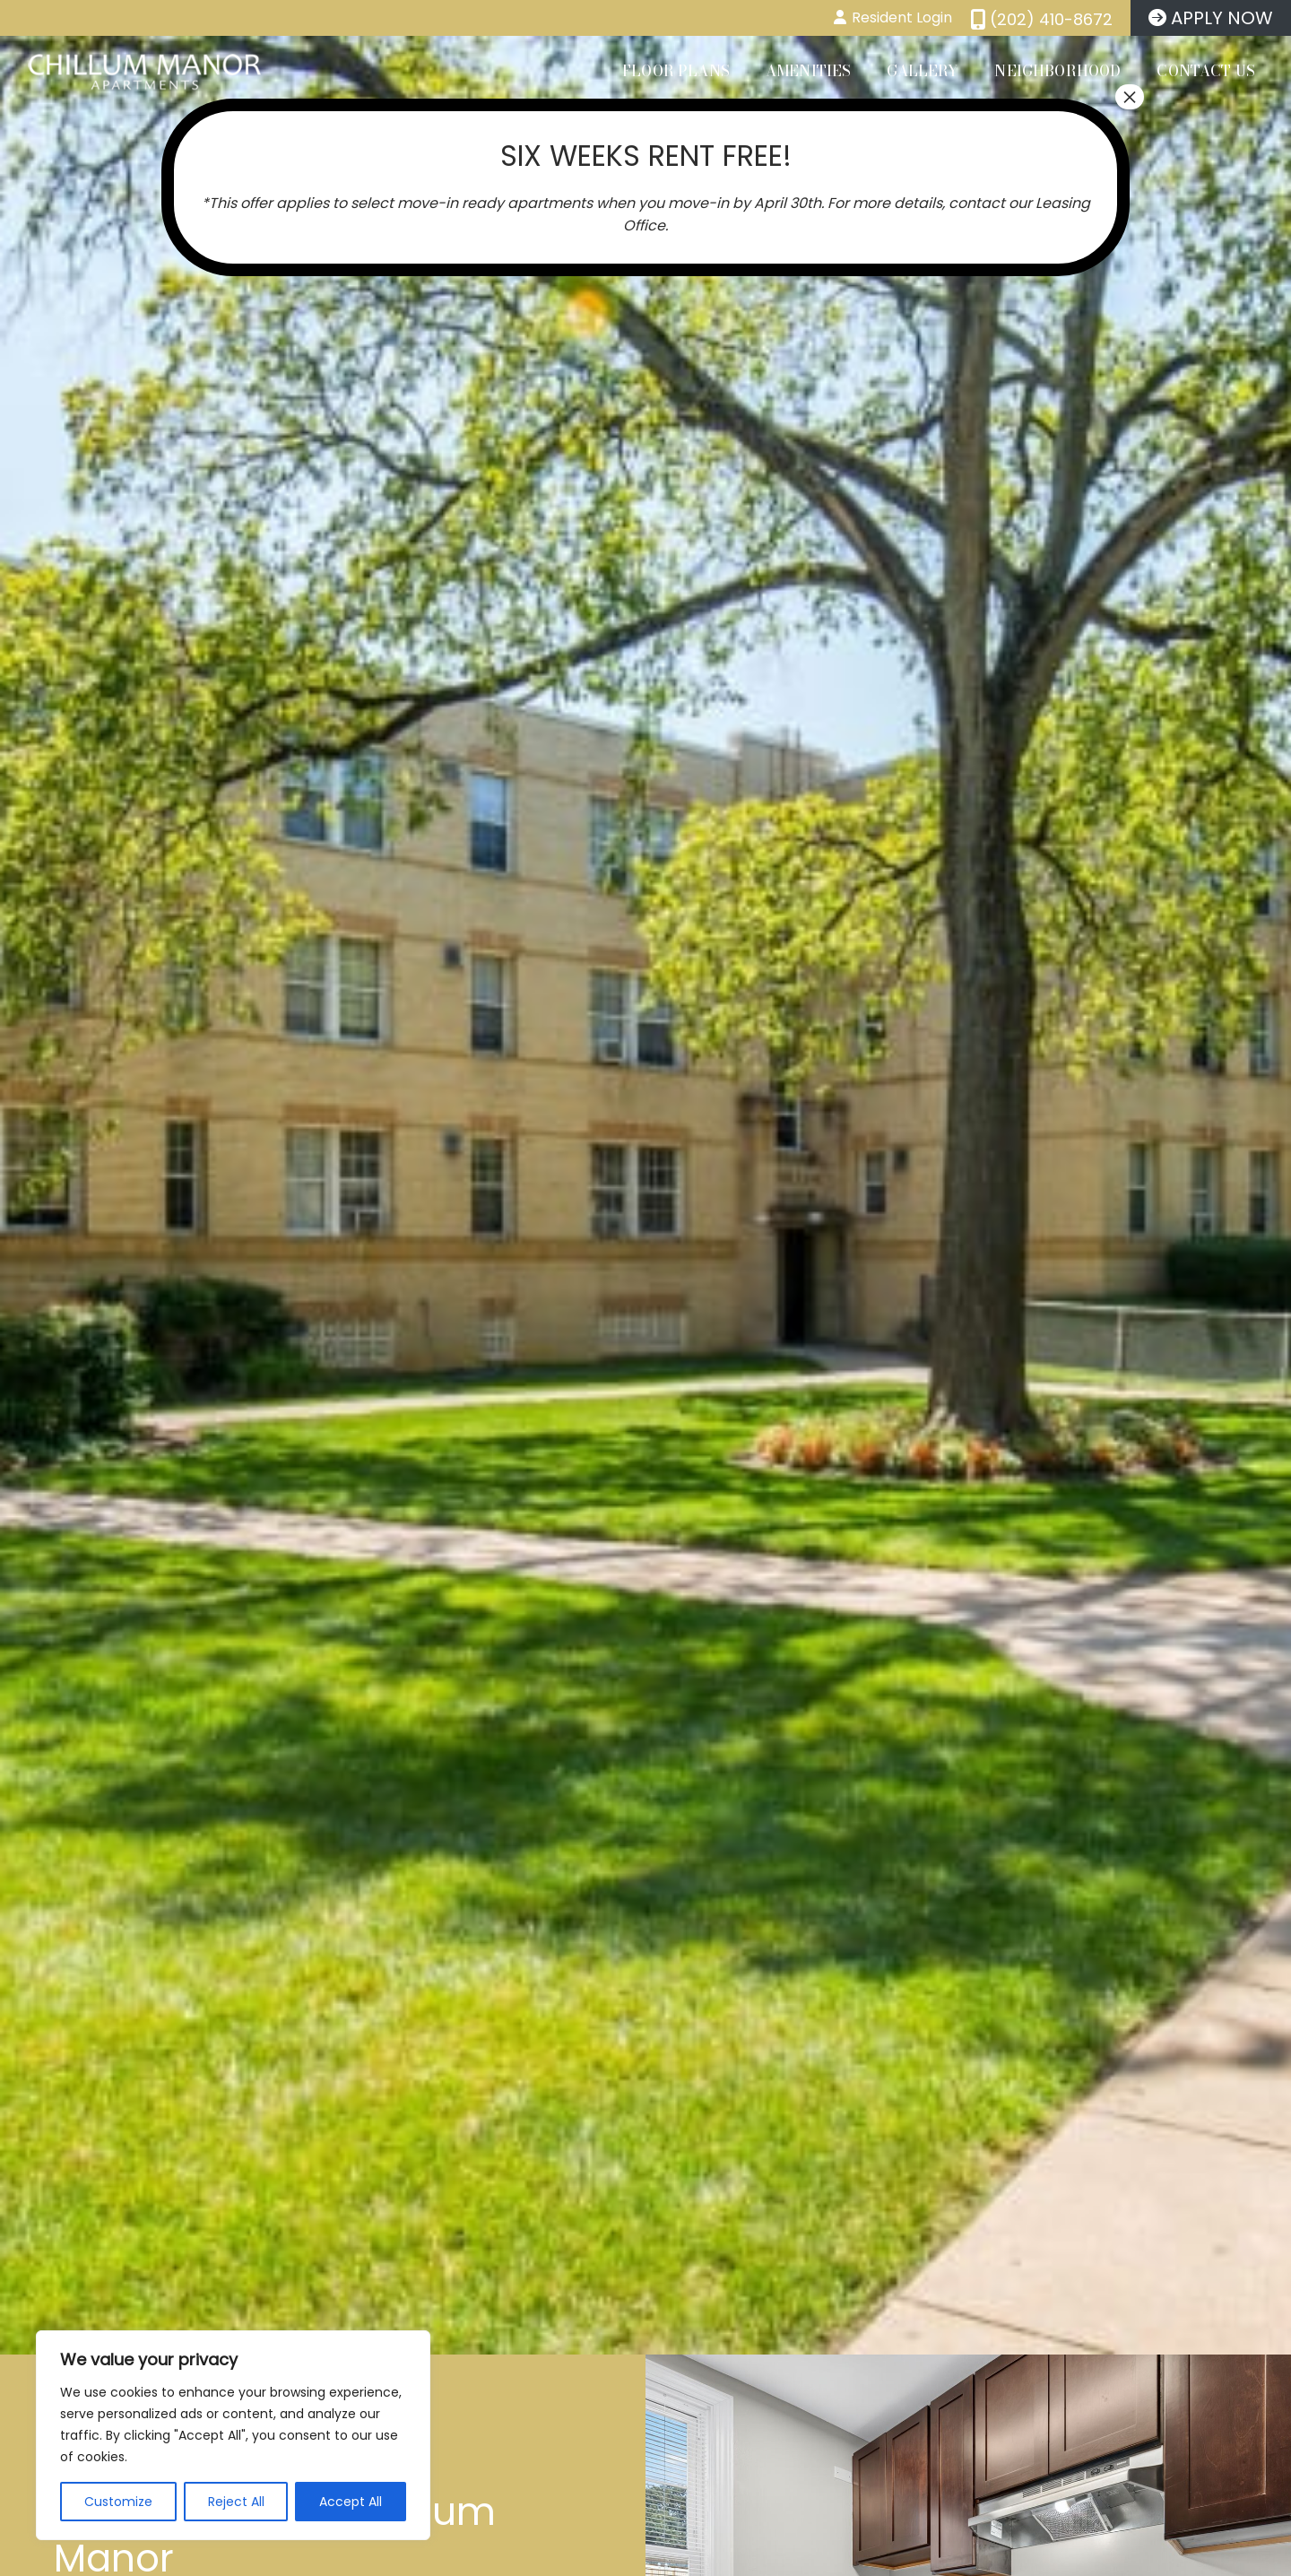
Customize (118, 2502)
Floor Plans (676, 71)
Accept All (350, 2502)
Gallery (922, 71)
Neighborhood (1057, 71)
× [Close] (1130, 96)
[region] (233, 2435)
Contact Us (1206, 71)
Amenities (808, 71)
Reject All (236, 2502)
